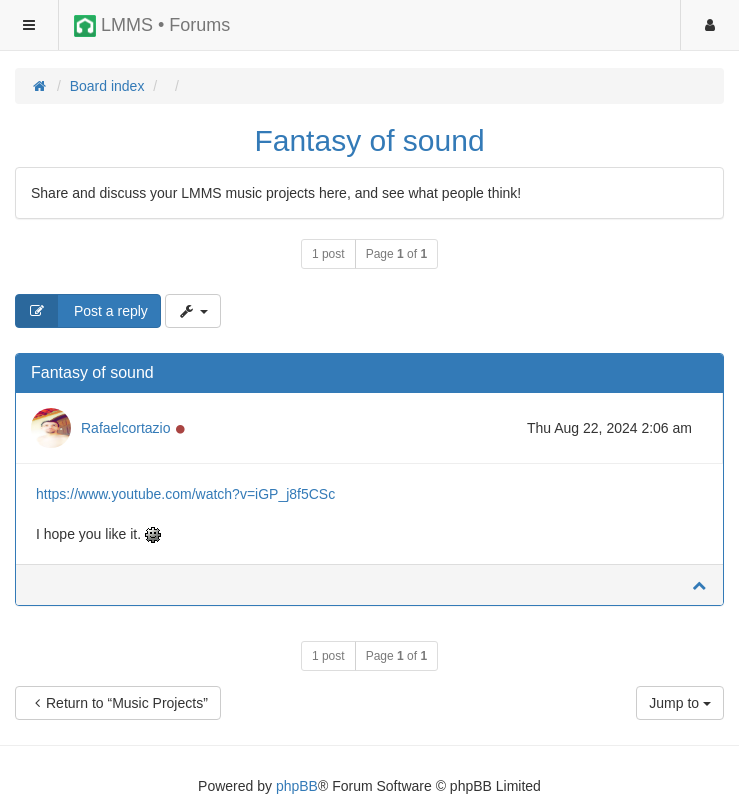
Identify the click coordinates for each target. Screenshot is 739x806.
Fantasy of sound (369, 140)
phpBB (297, 786)
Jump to (680, 703)
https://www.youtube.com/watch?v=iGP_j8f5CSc (185, 494)
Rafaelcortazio (126, 428)
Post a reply (82, 311)
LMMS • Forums (152, 26)
